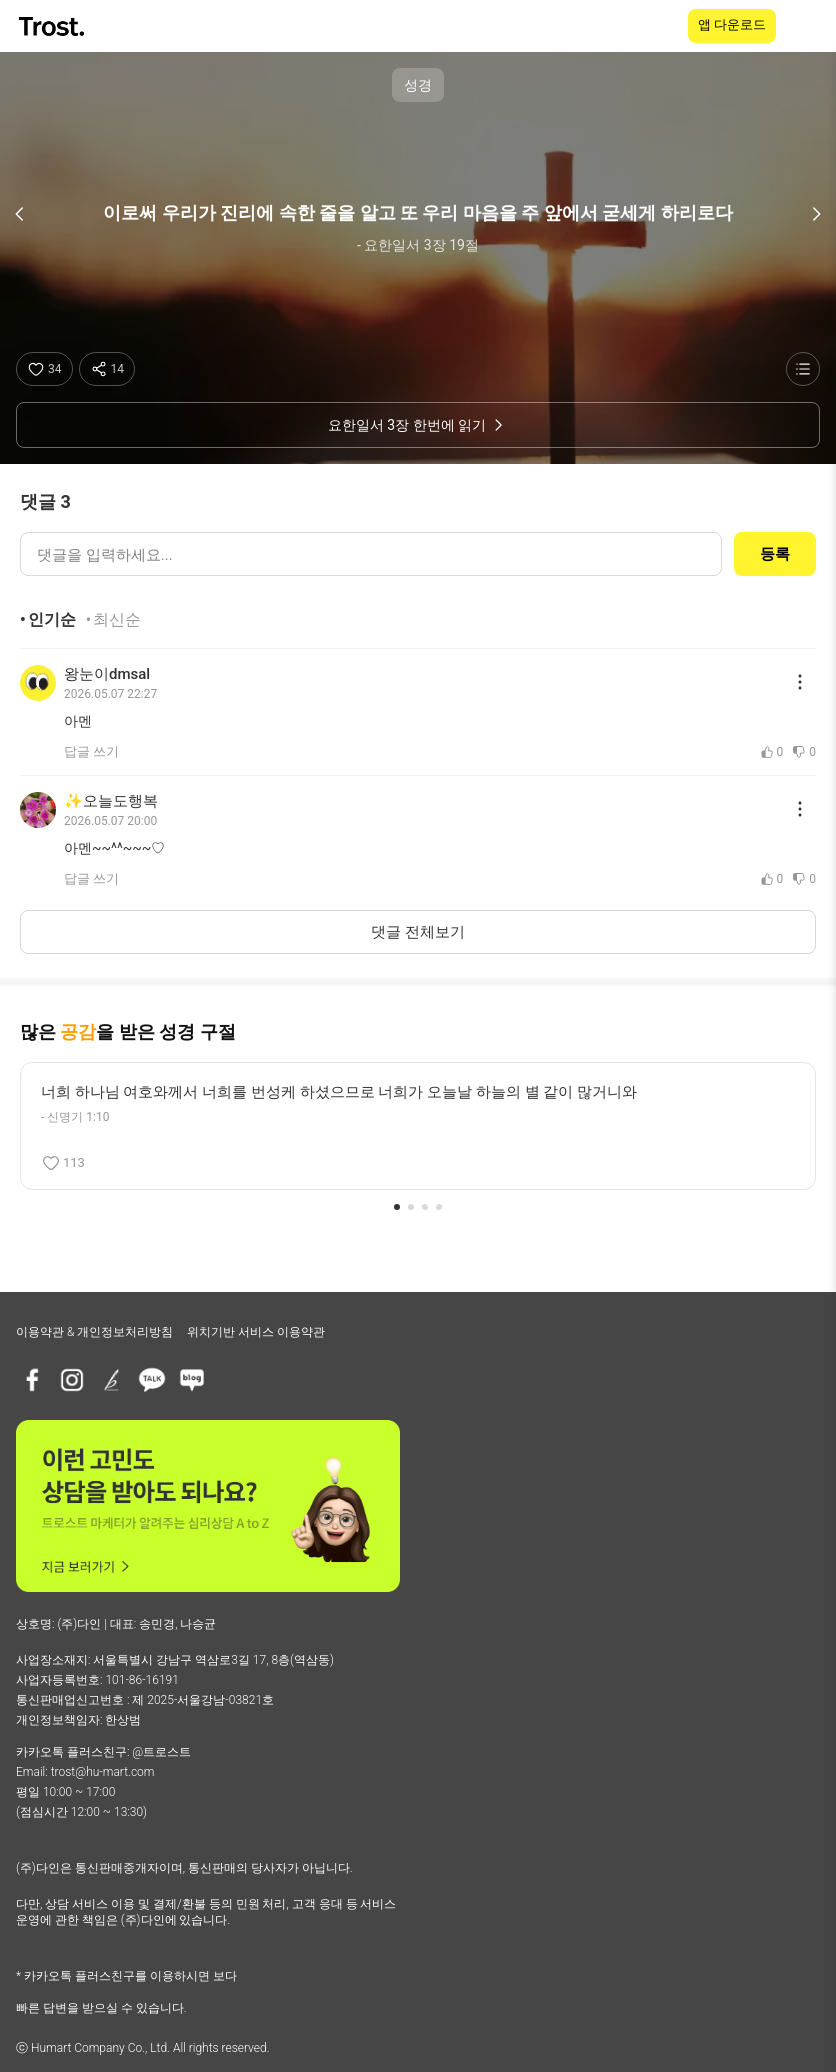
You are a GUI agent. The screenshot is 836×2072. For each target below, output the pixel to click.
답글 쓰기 (91, 751)
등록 (775, 554)
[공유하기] (107, 369)
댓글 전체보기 (418, 932)
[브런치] (112, 1380)
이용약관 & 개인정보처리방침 (94, 1332)
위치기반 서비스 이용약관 (256, 1332)
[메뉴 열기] (808, 26)
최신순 (117, 619)
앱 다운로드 (732, 24)
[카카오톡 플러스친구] (152, 1380)
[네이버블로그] (192, 1380)
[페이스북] (32, 1380)
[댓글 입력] (371, 554)
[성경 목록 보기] (803, 369)
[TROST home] (53, 26)
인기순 (52, 619)
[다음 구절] (816, 214)
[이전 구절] (20, 214)
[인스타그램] (72, 1380)
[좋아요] (44, 369)
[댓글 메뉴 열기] (800, 682)
